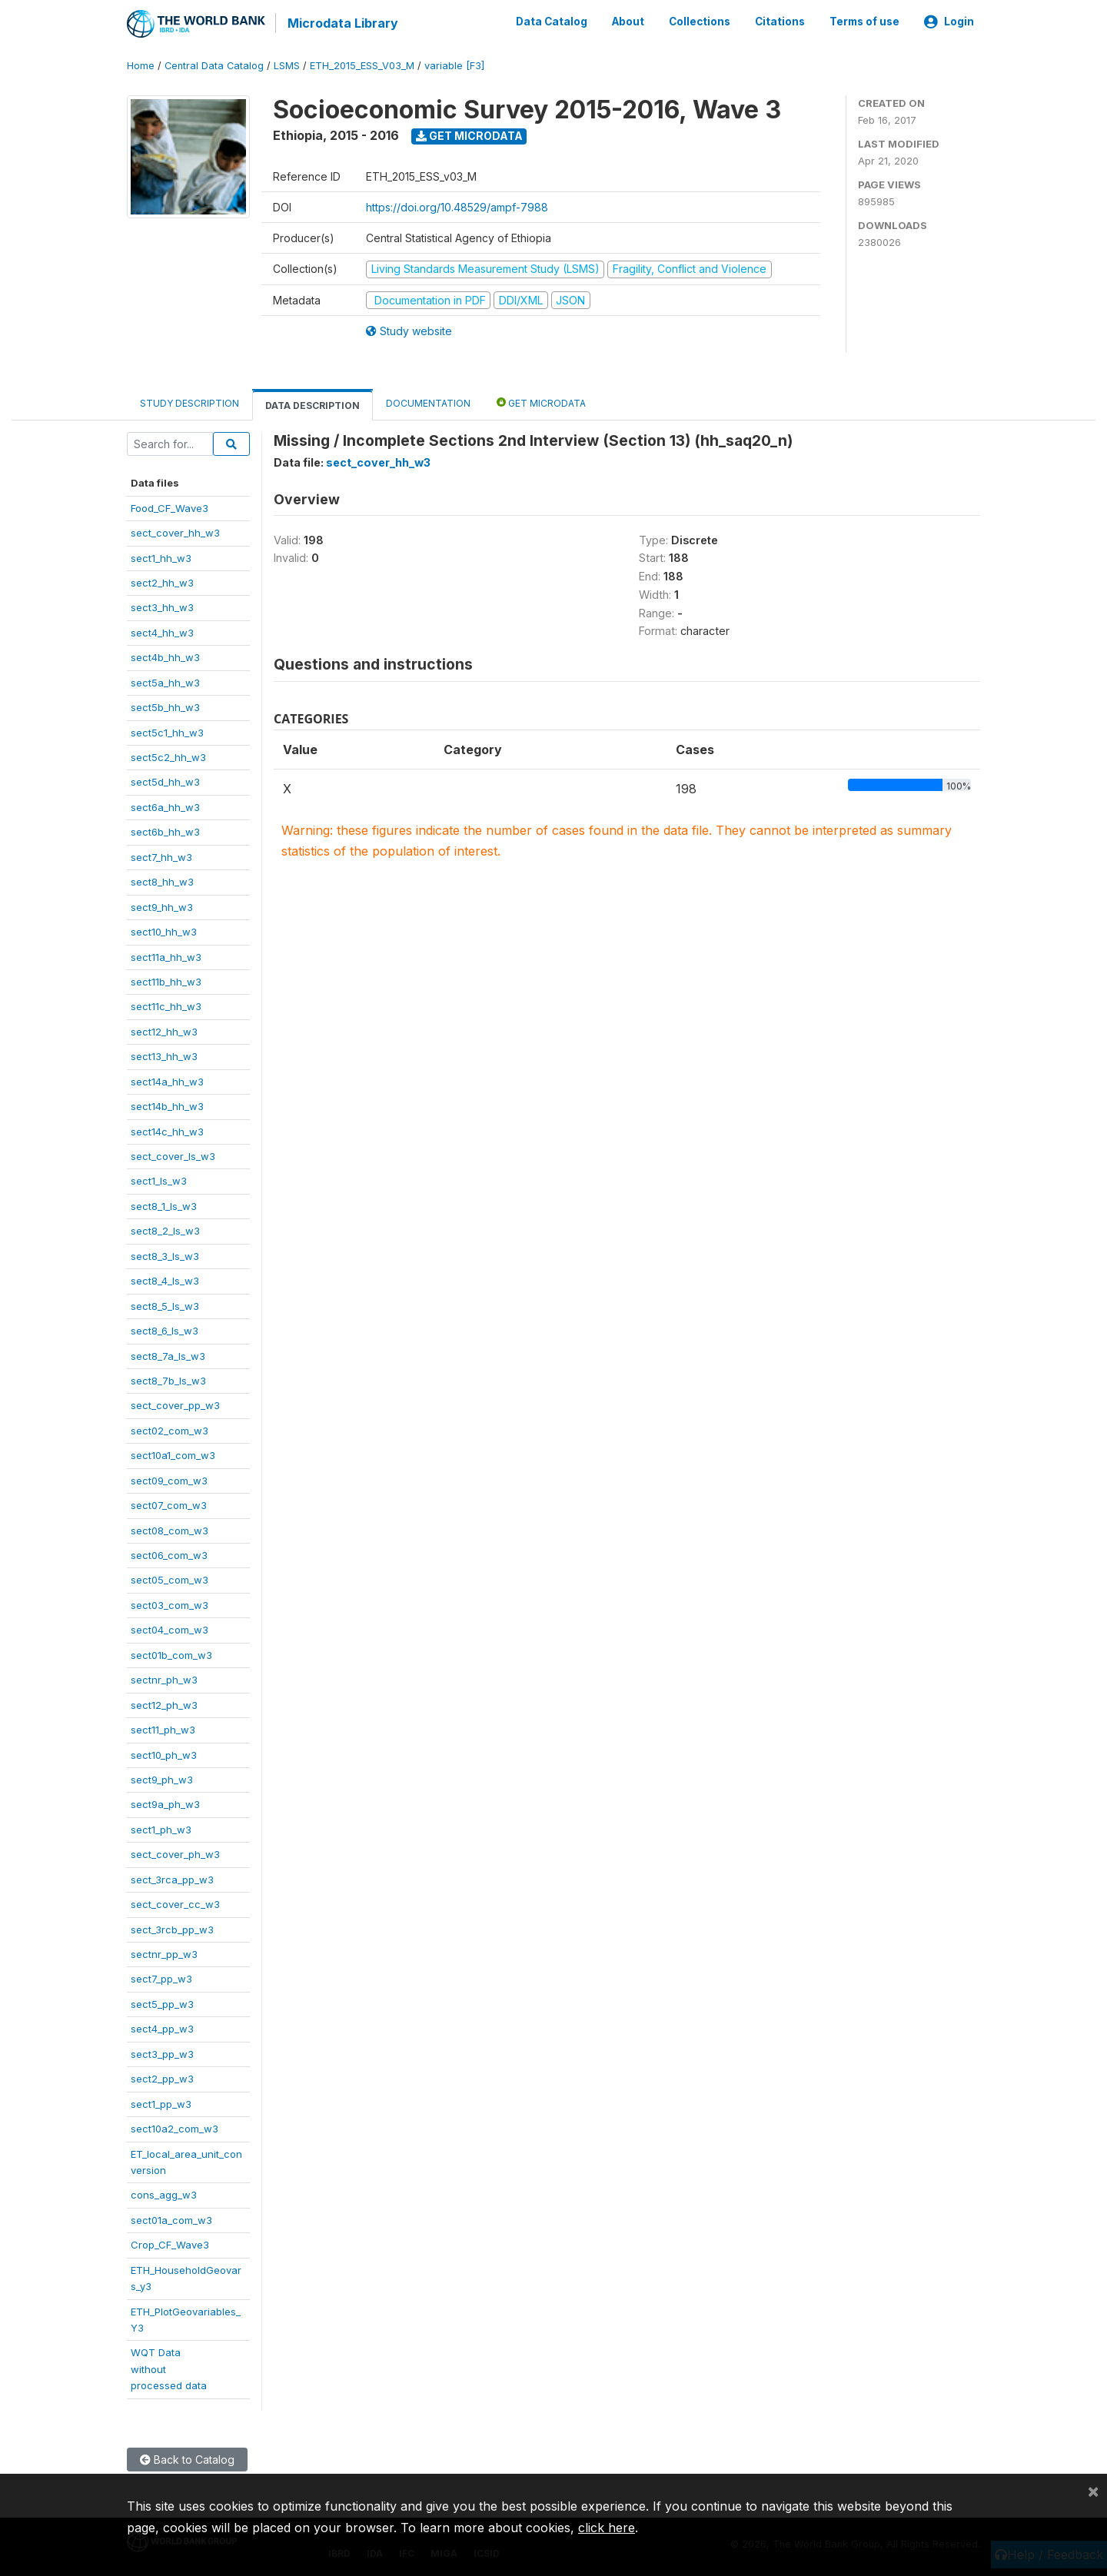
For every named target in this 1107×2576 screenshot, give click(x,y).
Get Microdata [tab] (541, 401)
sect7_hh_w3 (161, 855)
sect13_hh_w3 (164, 1055)
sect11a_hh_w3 (166, 955)
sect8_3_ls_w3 (165, 1254)
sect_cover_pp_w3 (175, 1404)
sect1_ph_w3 (161, 1828)
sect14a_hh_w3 (167, 1080)
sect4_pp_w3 (162, 2028)
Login (949, 21)
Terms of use (864, 21)
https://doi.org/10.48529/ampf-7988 (457, 206)
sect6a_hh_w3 (165, 806)
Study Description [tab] (189, 402)
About (628, 21)
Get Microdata (469, 134)
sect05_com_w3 (169, 1579)
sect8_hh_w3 (162, 881)
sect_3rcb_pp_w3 (172, 1928)
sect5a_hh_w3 (165, 681)
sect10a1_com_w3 (173, 1454)
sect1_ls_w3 (159, 1180)
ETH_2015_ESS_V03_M (362, 65)
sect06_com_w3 (169, 1554)
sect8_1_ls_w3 (164, 1205)
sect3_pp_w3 (162, 2052)
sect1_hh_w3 (161, 556)
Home (141, 65)
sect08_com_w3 (169, 1529)
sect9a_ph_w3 (165, 1803)
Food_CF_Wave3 (169, 506)
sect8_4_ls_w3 (165, 1280)
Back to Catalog (187, 2458)
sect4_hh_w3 (162, 631)
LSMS (287, 65)
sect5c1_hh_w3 (167, 731)
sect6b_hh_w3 (165, 831)
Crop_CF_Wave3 (170, 2244)
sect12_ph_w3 (164, 1703)
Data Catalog (551, 21)
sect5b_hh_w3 (165, 706)
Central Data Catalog (214, 65)
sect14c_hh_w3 (167, 1130)
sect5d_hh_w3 (165, 781)
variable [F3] (454, 65)
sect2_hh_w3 (162, 582)
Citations (780, 21)
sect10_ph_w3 (164, 1753)
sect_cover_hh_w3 (175, 532)
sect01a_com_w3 (171, 2218)
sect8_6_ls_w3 (164, 1330)
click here (606, 2527)
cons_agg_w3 (164, 2194)
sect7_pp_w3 (161, 1978)
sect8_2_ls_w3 (165, 1230)
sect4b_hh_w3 (165, 656)
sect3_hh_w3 (162, 606)
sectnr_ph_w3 (164, 1679)
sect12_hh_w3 (164, 1030)
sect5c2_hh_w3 (168, 756)
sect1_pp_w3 (161, 2102)
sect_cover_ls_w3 (173, 1155)
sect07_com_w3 (169, 1504)
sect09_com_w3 (169, 1479)
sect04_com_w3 (169, 1629)
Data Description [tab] (312, 404)
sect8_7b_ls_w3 (168, 1380)
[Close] (1093, 2490)
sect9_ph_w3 (162, 1779)
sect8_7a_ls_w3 (168, 1354)
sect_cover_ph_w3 (175, 1853)
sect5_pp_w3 (162, 2003)
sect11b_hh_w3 (166, 981)
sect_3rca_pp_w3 (172, 1878)
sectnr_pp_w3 (164, 1953)
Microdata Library (342, 23)
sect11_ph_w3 (163, 1729)
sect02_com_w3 (169, 1429)
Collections (699, 21)
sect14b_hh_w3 (167, 1105)
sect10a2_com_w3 (174, 2128)
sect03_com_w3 (169, 1604)
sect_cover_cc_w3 (175, 1903)
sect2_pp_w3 (162, 2078)
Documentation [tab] (428, 402)
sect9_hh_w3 (162, 905)
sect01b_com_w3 (171, 1653)
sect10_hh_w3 (164, 931)
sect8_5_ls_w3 (165, 1304)
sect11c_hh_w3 (166, 1005)
